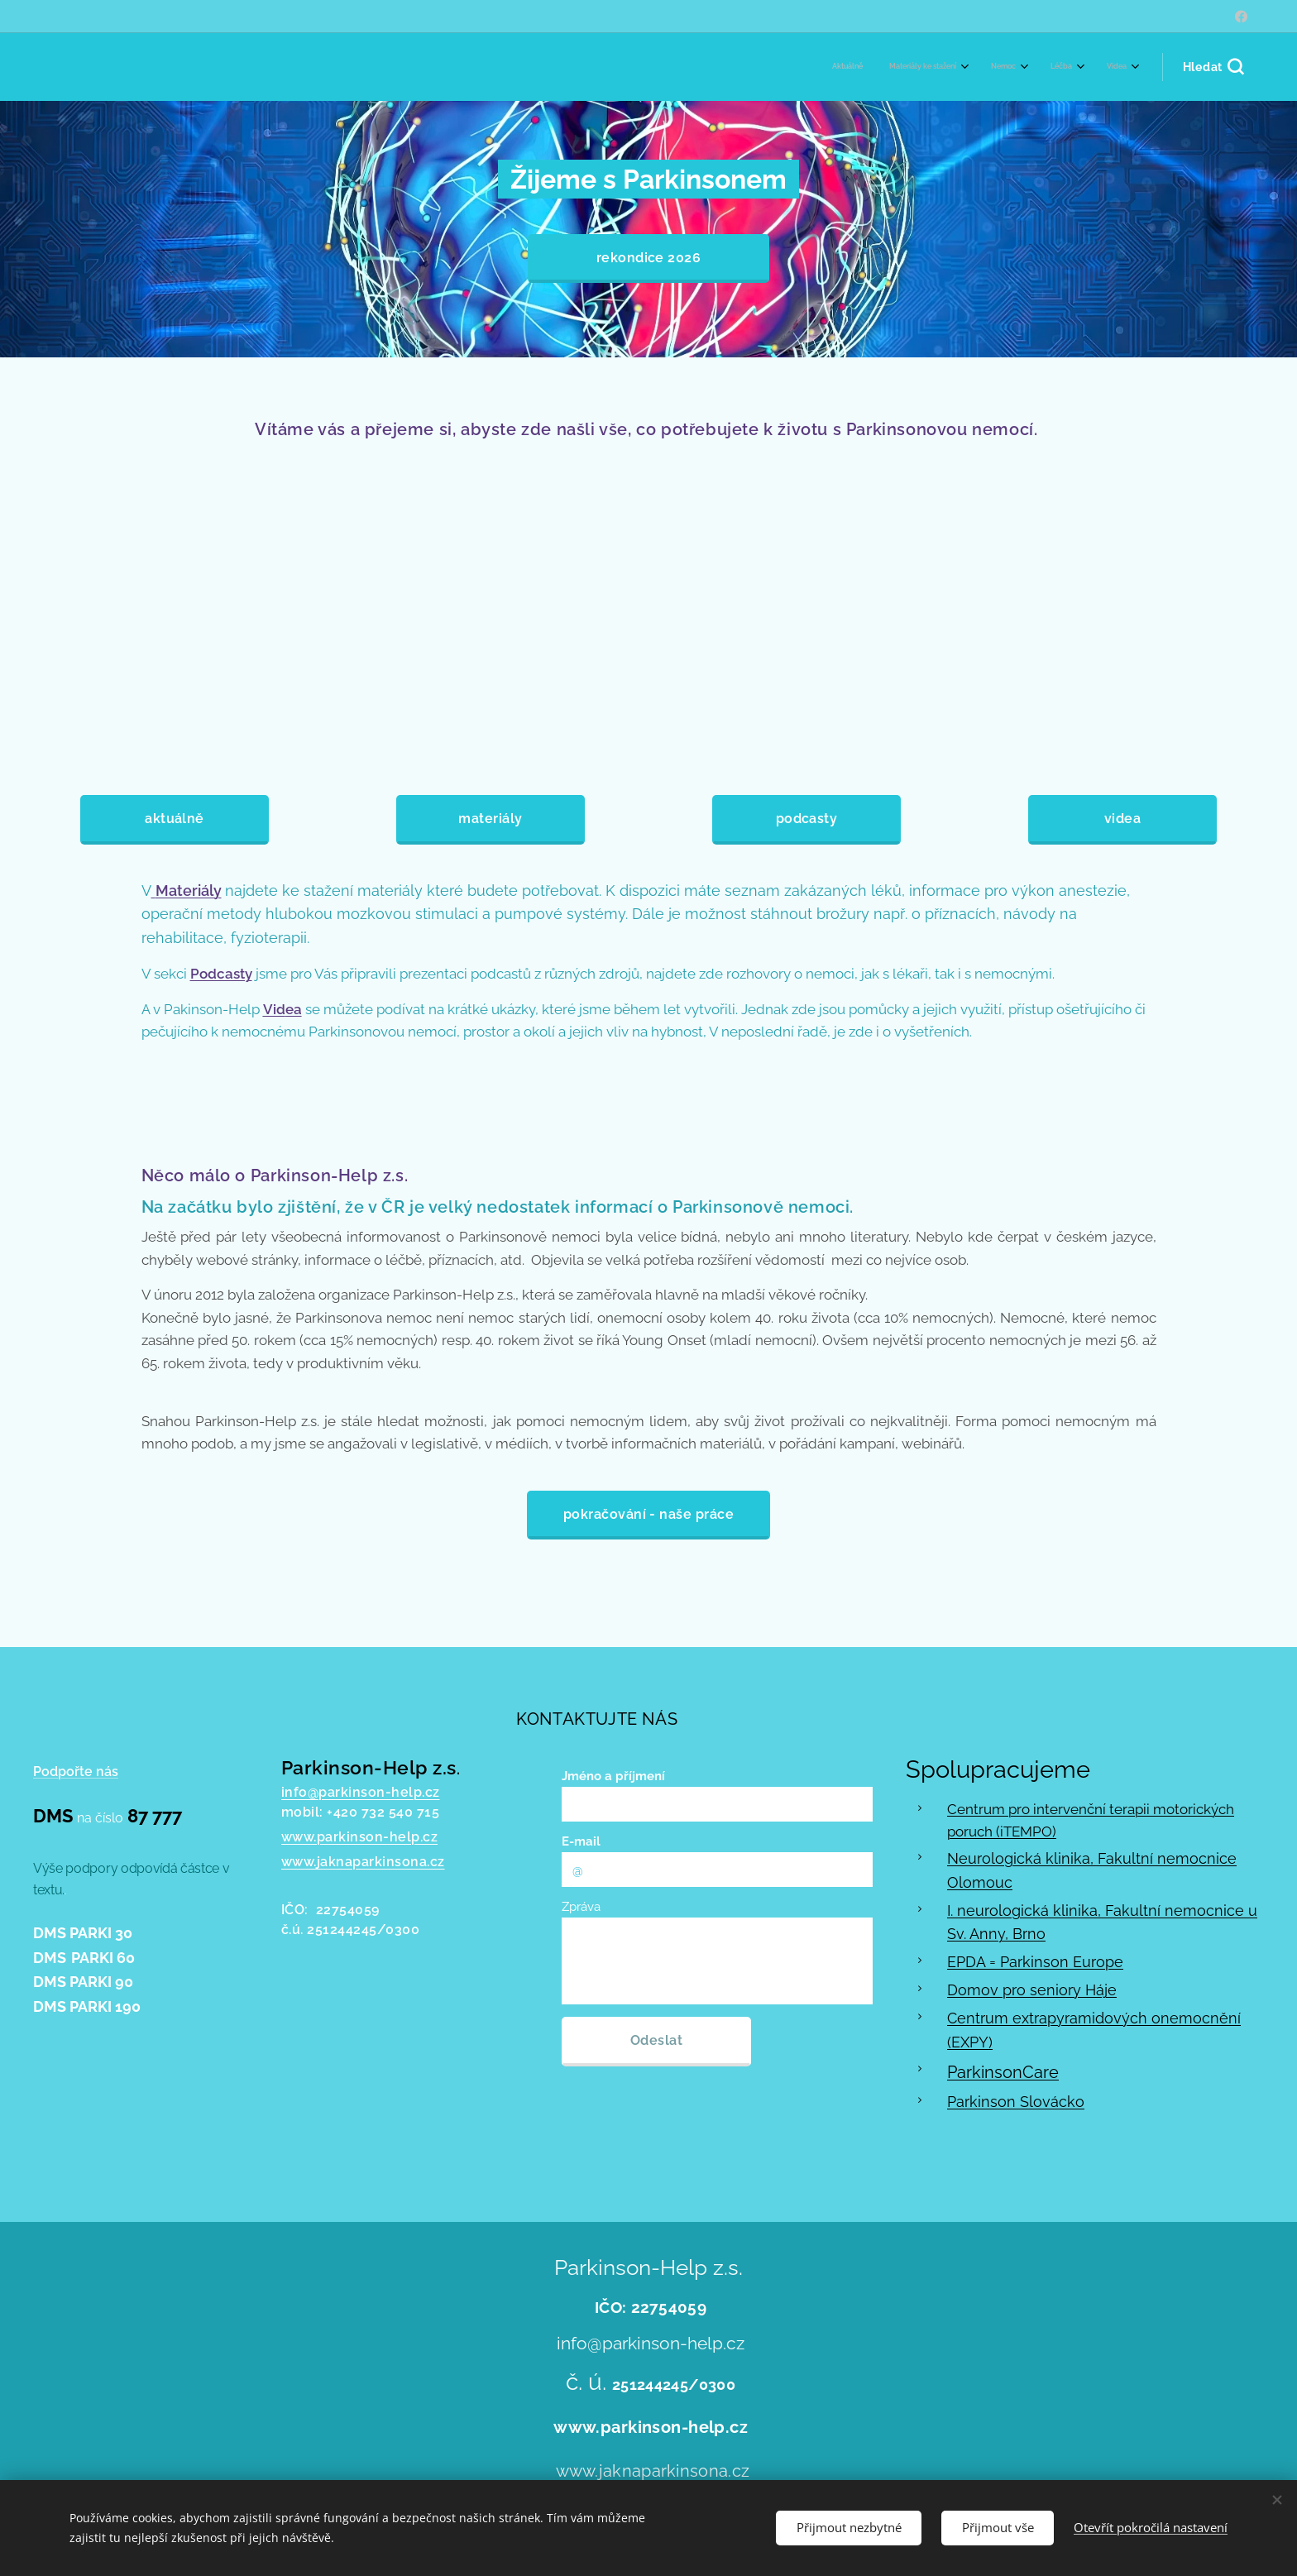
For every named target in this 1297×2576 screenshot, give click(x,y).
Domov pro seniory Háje (1032, 1990)
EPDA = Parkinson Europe (1035, 1962)
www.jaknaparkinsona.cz (363, 1862)
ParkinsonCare (1003, 2072)
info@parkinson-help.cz (360, 1792)
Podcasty (221, 973)
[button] (1213, 67)
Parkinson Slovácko (1015, 2101)
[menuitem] (1000, 67)
